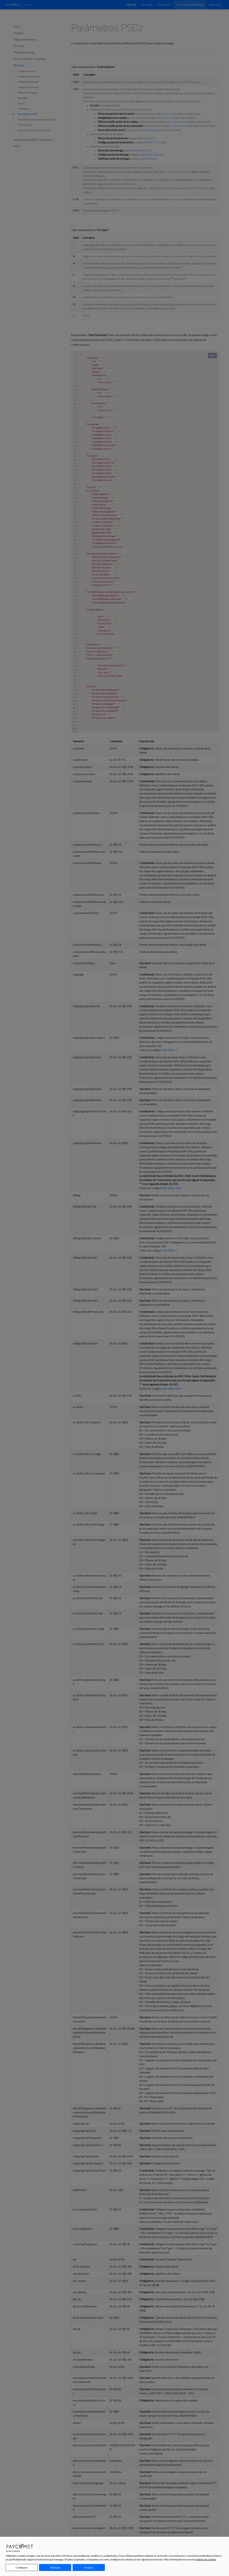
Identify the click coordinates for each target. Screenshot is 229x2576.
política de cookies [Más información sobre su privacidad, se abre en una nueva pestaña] (206, 2559)
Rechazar (55, 2567)
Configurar (22, 2567)
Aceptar (88, 2567)
